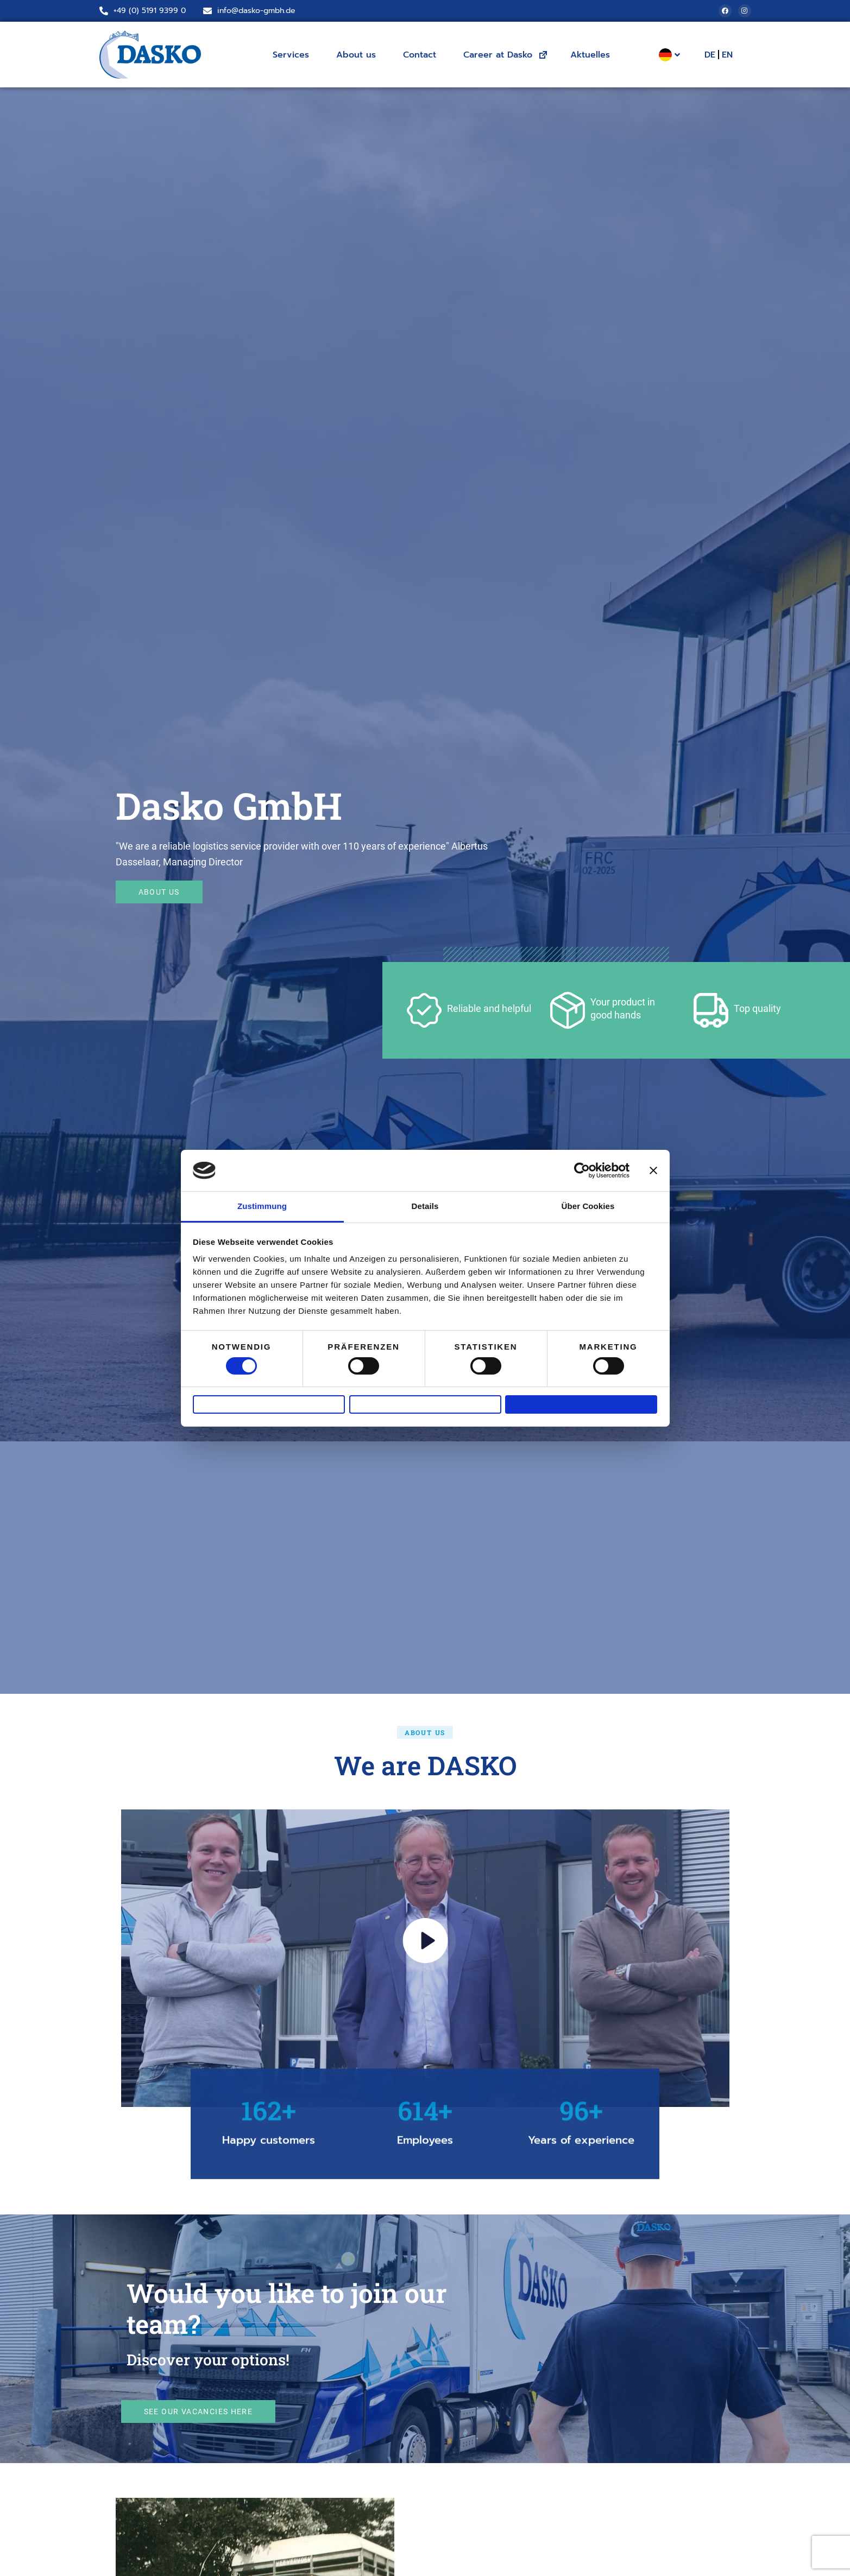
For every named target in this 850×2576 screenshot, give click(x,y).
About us (358, 54)
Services (293, 54)
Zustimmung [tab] (262, 1200)
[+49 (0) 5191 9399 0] (103, 11)
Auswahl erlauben (425, 1404)
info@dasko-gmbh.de (256, 10)
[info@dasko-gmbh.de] (207, 11)
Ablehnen (269, 1404)
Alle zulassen (581, 1404)
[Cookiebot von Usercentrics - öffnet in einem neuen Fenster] (581, 1164)
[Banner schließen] (653, 1164)
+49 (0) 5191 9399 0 (150, 10)
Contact (422, 54)
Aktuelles (590, 54)
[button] (425, 1732)
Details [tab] (425, 1200)
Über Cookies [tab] (588, 1200)
